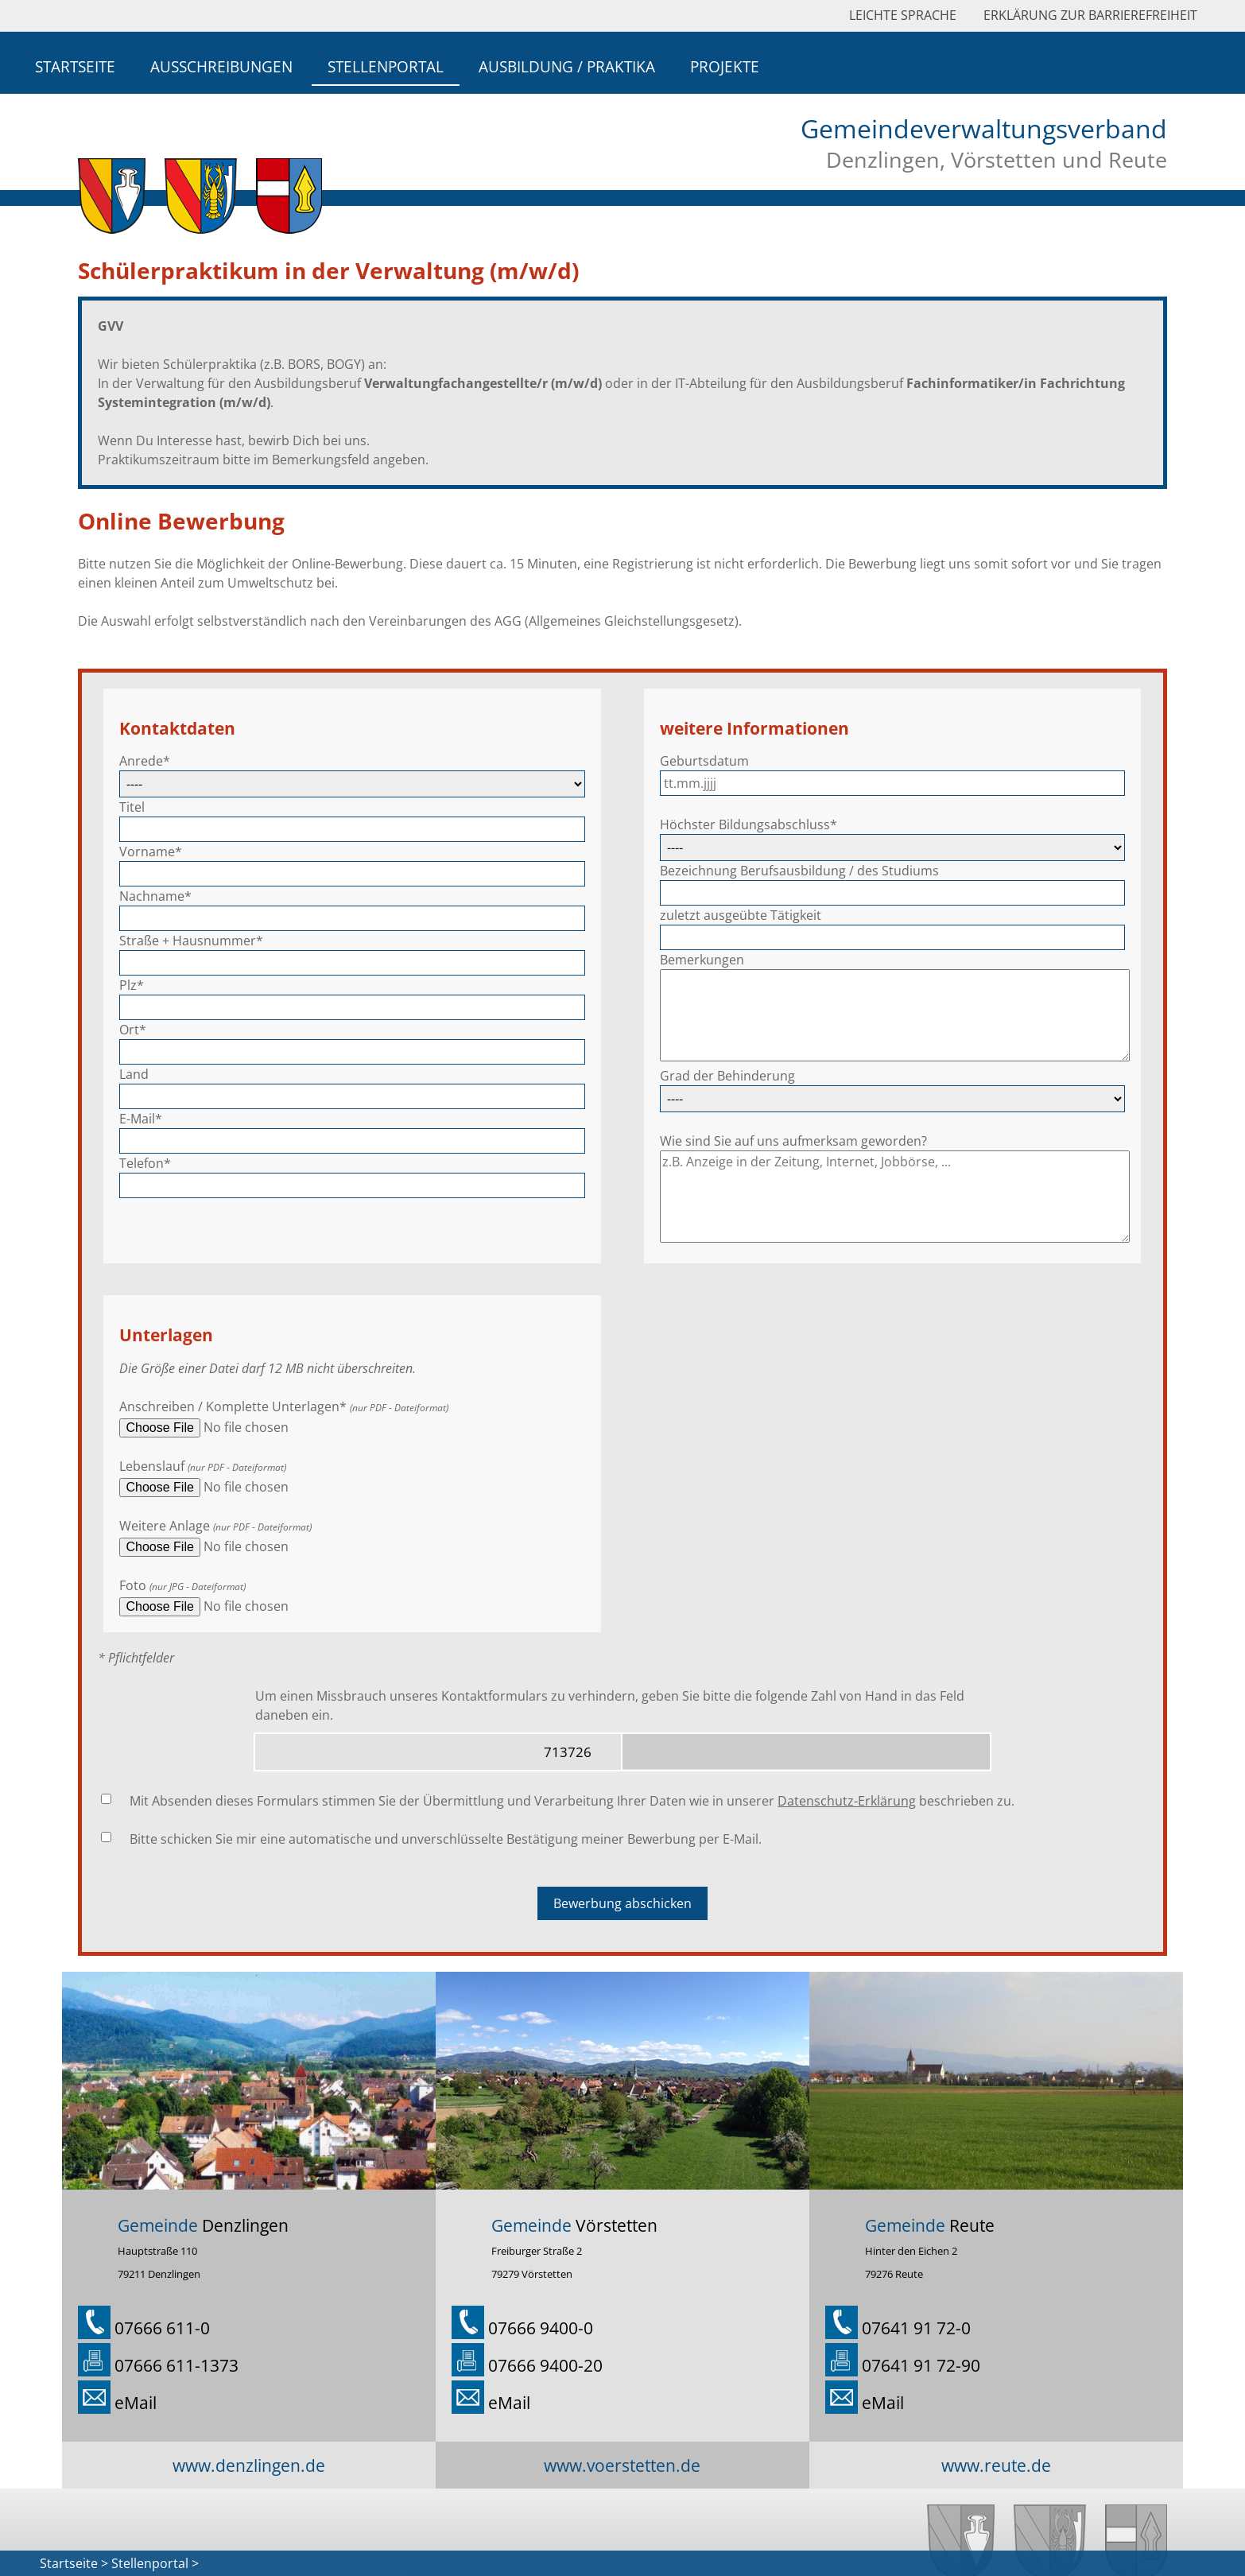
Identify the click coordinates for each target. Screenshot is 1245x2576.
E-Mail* (140, 1118)
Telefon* (145, 1163)
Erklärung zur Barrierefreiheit (1090, 15)
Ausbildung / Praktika (567, 66)
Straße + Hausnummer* (191, 940)
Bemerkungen (702, 959)
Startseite (75, 66)
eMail (135, 2402)
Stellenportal (386, 66)
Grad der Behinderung (727, 1075)
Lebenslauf (151, 1466)
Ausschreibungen (221, 66)
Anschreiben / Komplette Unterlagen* (233, 1406)
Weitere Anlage (164, 1525)
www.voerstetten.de (622, 2465)
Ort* (132, 1029)
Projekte (724, 66)
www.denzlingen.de (249, 2465)
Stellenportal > (155, 2563)
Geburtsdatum (704, 761)
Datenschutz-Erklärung (847, 1801)
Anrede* (144, 761)
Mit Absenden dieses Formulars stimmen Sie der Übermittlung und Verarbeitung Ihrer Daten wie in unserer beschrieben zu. (572, 1801)
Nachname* (155, 896)
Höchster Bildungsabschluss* (748, 824)
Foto (132, 1585)
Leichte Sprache (902, 15)
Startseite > (74, 2563)
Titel (132, 807)
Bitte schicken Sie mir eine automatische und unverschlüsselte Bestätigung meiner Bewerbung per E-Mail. (446, 1839)
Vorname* (150, 851)
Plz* (131, 985)
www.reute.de (996, 2465)
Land (134, 1074)
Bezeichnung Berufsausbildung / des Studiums (799, 870)
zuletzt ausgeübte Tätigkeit (740, 915)
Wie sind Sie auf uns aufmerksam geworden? (793, 1141)
